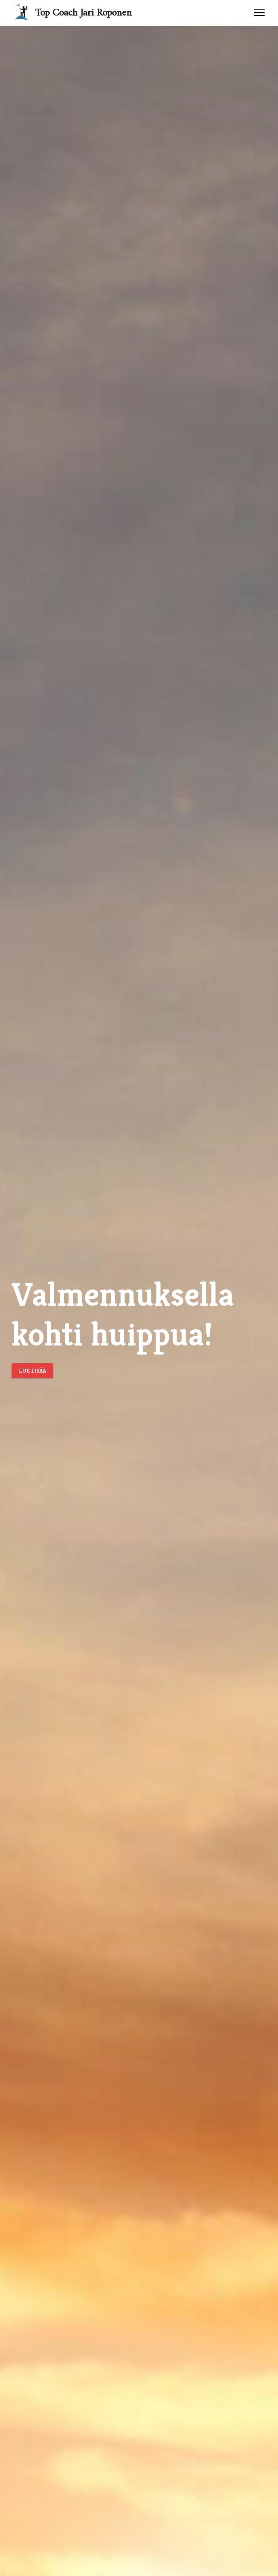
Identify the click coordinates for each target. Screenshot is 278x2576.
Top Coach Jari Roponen (83, 9)
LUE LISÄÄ (32, 1370)
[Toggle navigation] (259, 12)
